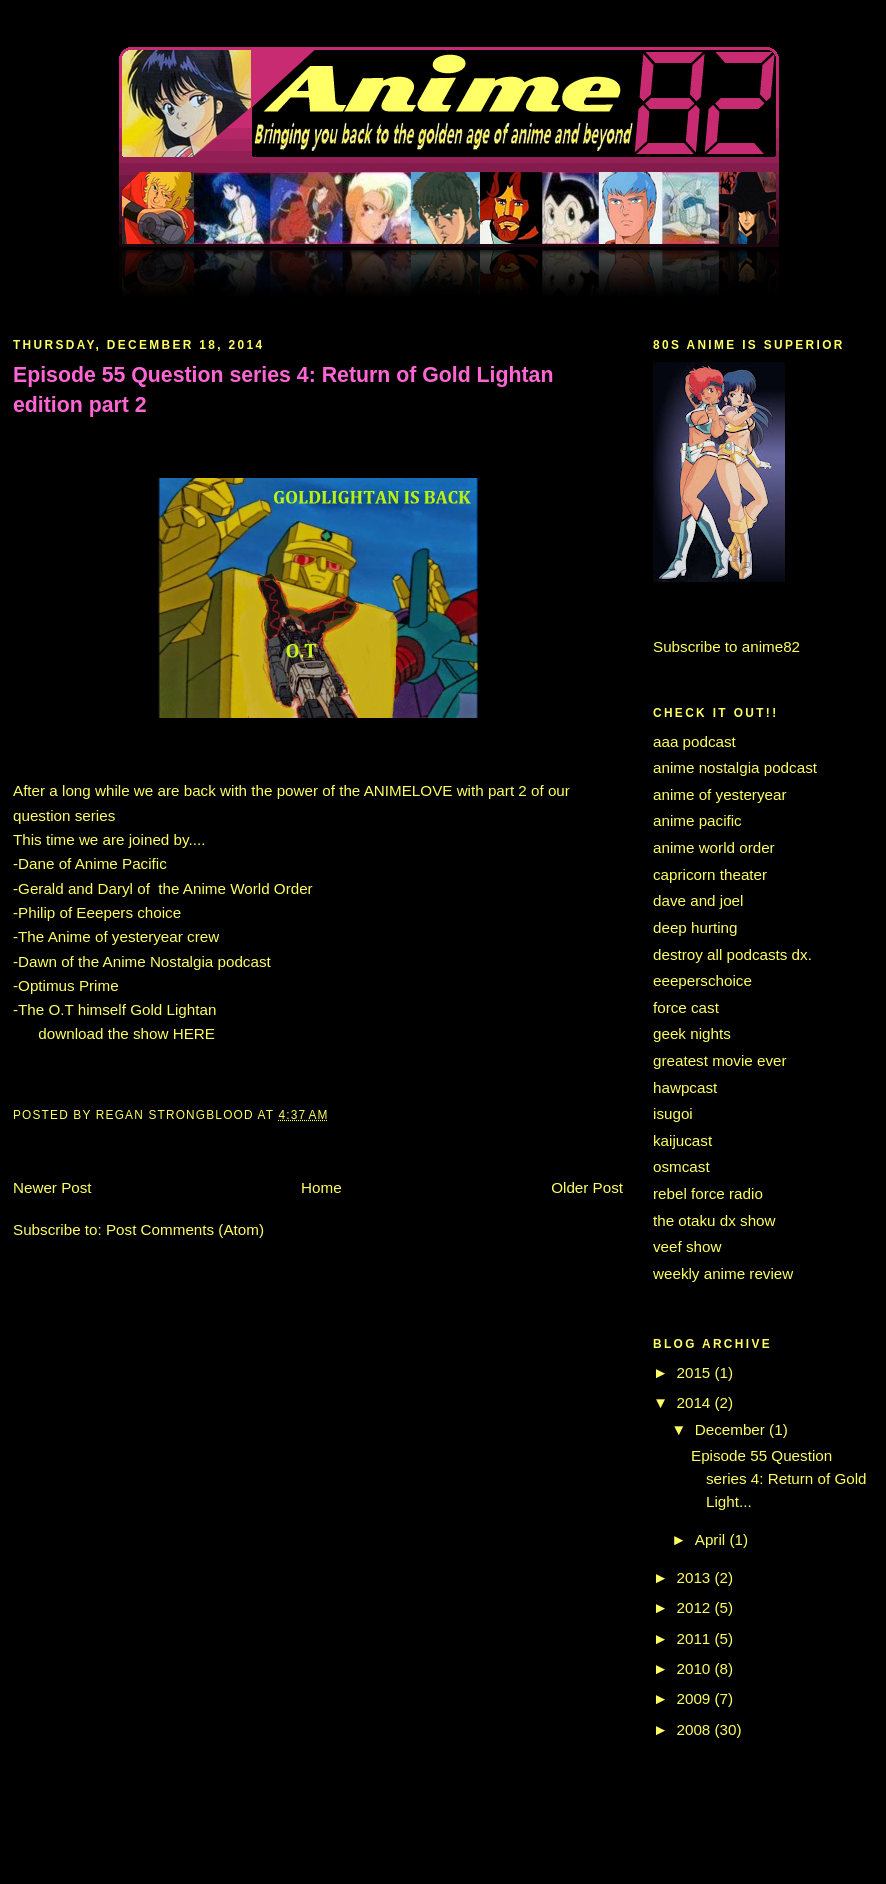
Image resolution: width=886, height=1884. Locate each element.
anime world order (714, 847)
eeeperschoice (702, 980)
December (732, 1429)
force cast (686, 1007)
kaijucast (682, 1140)
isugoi (673, 1113)
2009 (696, 1698)
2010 (696, 1668)
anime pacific (697, 820)
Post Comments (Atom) (185, 1229)
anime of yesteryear (720, 794)
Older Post (587, 1187)
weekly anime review (723, 1273)
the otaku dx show (714, 1220)
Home (321, 1187)
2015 (696, 1372)
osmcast (681, 1166)
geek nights (692, 1033)
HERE (194, 1033)
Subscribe (687, 646)
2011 (696, 1638)
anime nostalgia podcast (735, 767)
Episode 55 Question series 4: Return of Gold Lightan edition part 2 (283, 390)
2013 (696, 1577)
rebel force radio (708, 1193)
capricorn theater (710, 874)
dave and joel (698, 900)
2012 (696, 1607)
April (712, 1539)
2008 (696, 1729)
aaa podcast (694, 741)
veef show (687, 1246)
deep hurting (695, 927)
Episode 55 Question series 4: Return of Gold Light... (779, 1478)
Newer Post (52, 1187)
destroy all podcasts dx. (732, 954)
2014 (696, 1402)
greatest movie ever (720, 1060)
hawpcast (685, 1087)
